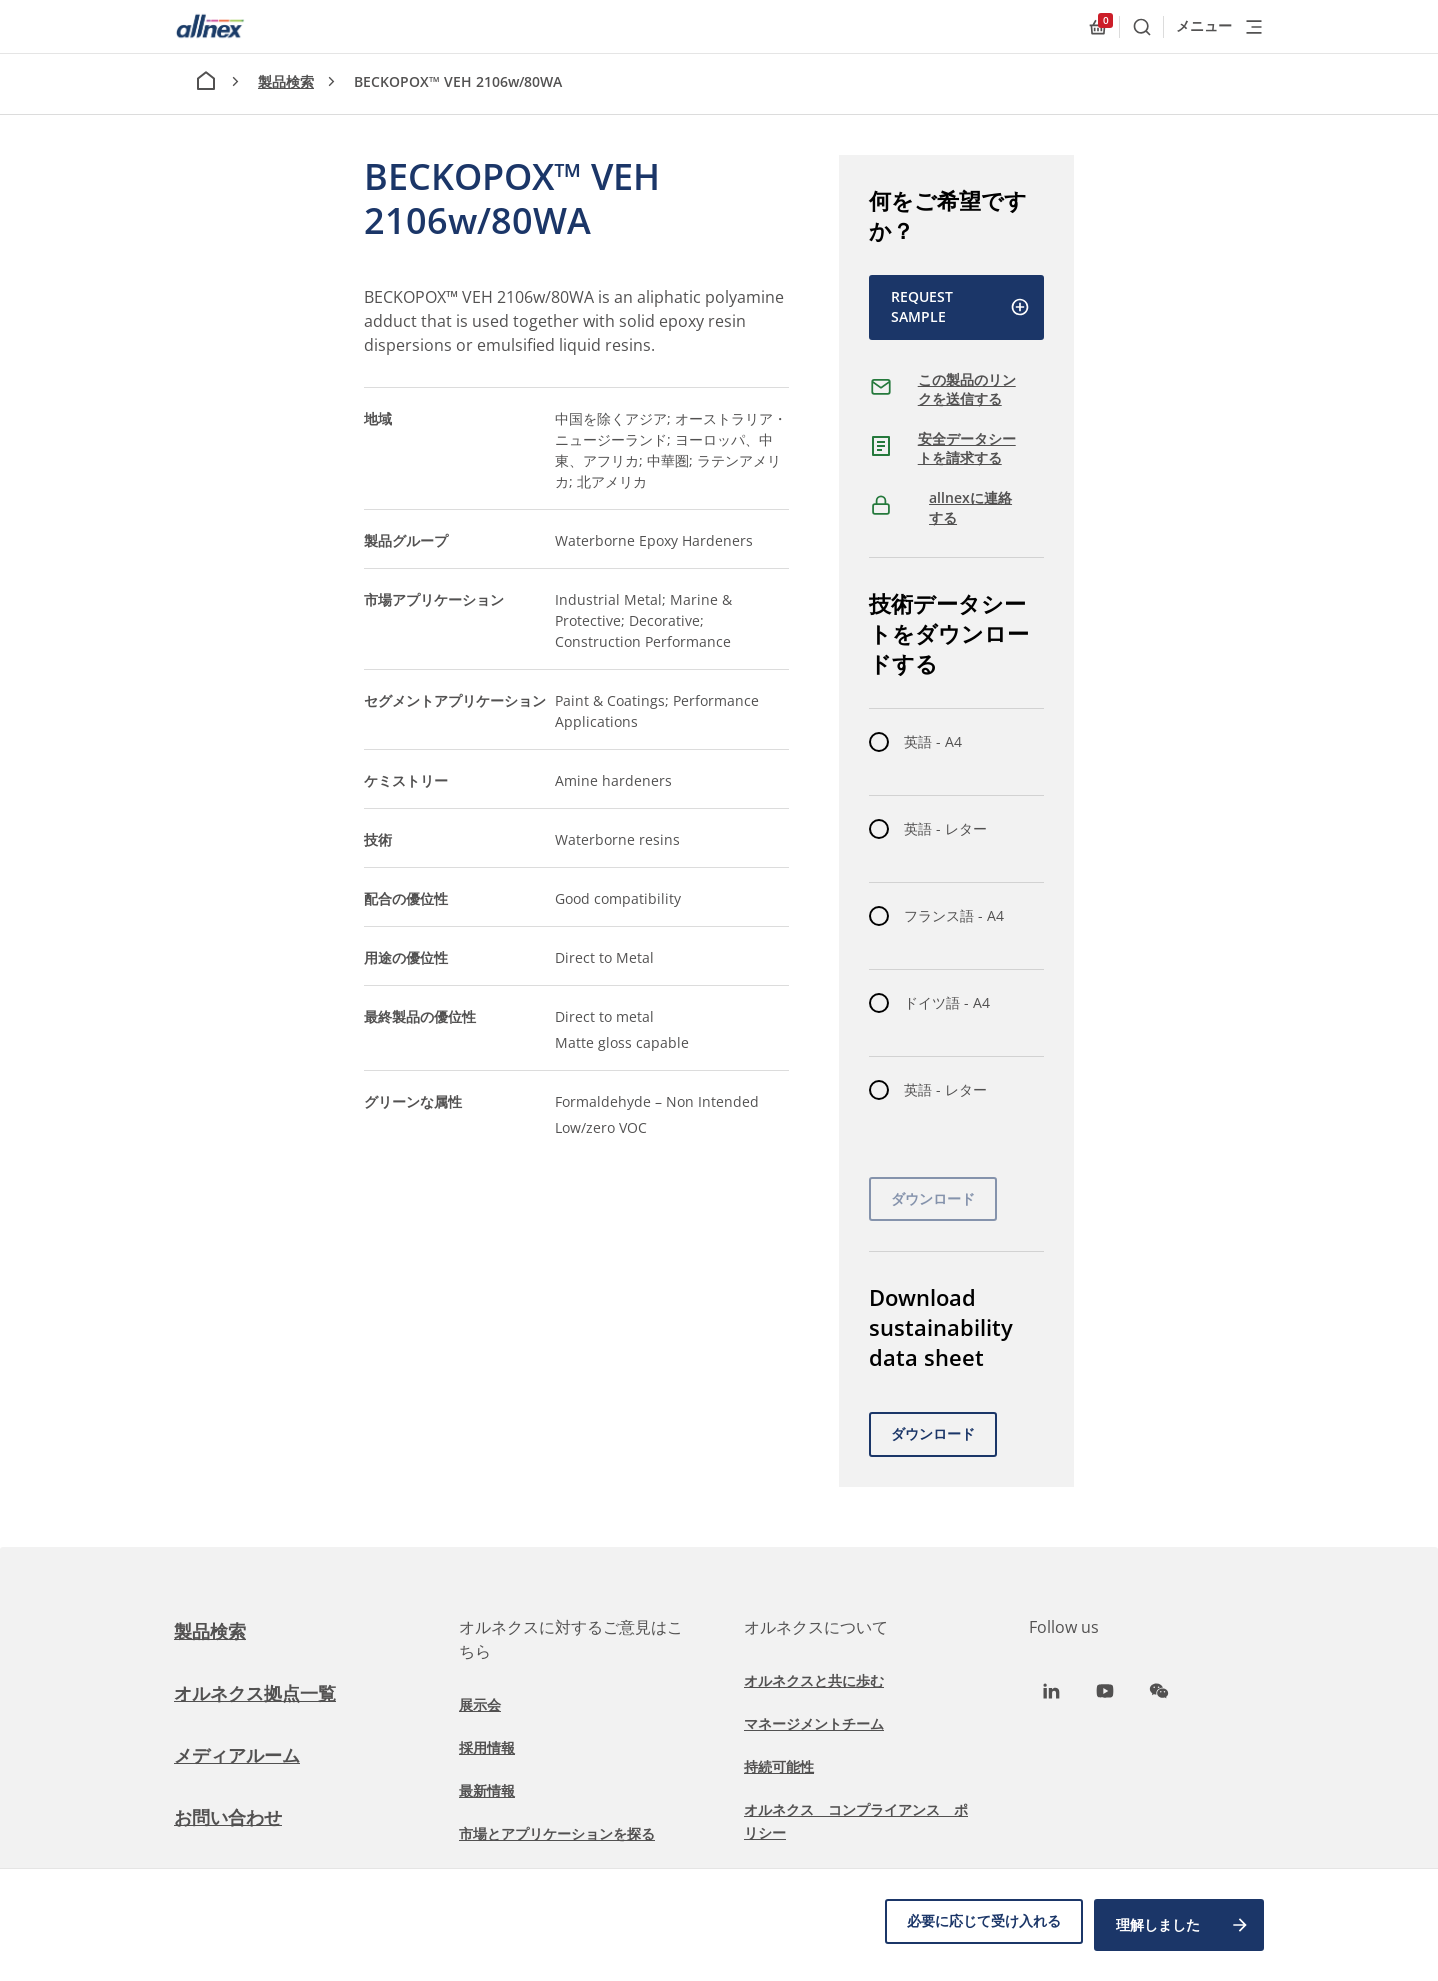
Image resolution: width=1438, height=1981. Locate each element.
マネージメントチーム (814, 1723)
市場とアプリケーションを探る (557, 1833)
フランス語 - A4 (954, 915)
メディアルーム (244, 1754)
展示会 (480, 1704)
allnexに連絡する (970, 507)
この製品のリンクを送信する (967, 389)
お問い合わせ (234, 1816)
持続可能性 (779, 1766)
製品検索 (286, 81)
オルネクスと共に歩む (814, 1680)
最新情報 (487, 1790)
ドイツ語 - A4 (947, 1002)
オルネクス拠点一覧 (264, 1692)
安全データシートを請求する (967, 448)
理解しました (1183, 1929)
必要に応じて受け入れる (975, 1928)
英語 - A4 (933, 741)
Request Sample (960, 306)
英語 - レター (945, 828)
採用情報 (487, 1747)
